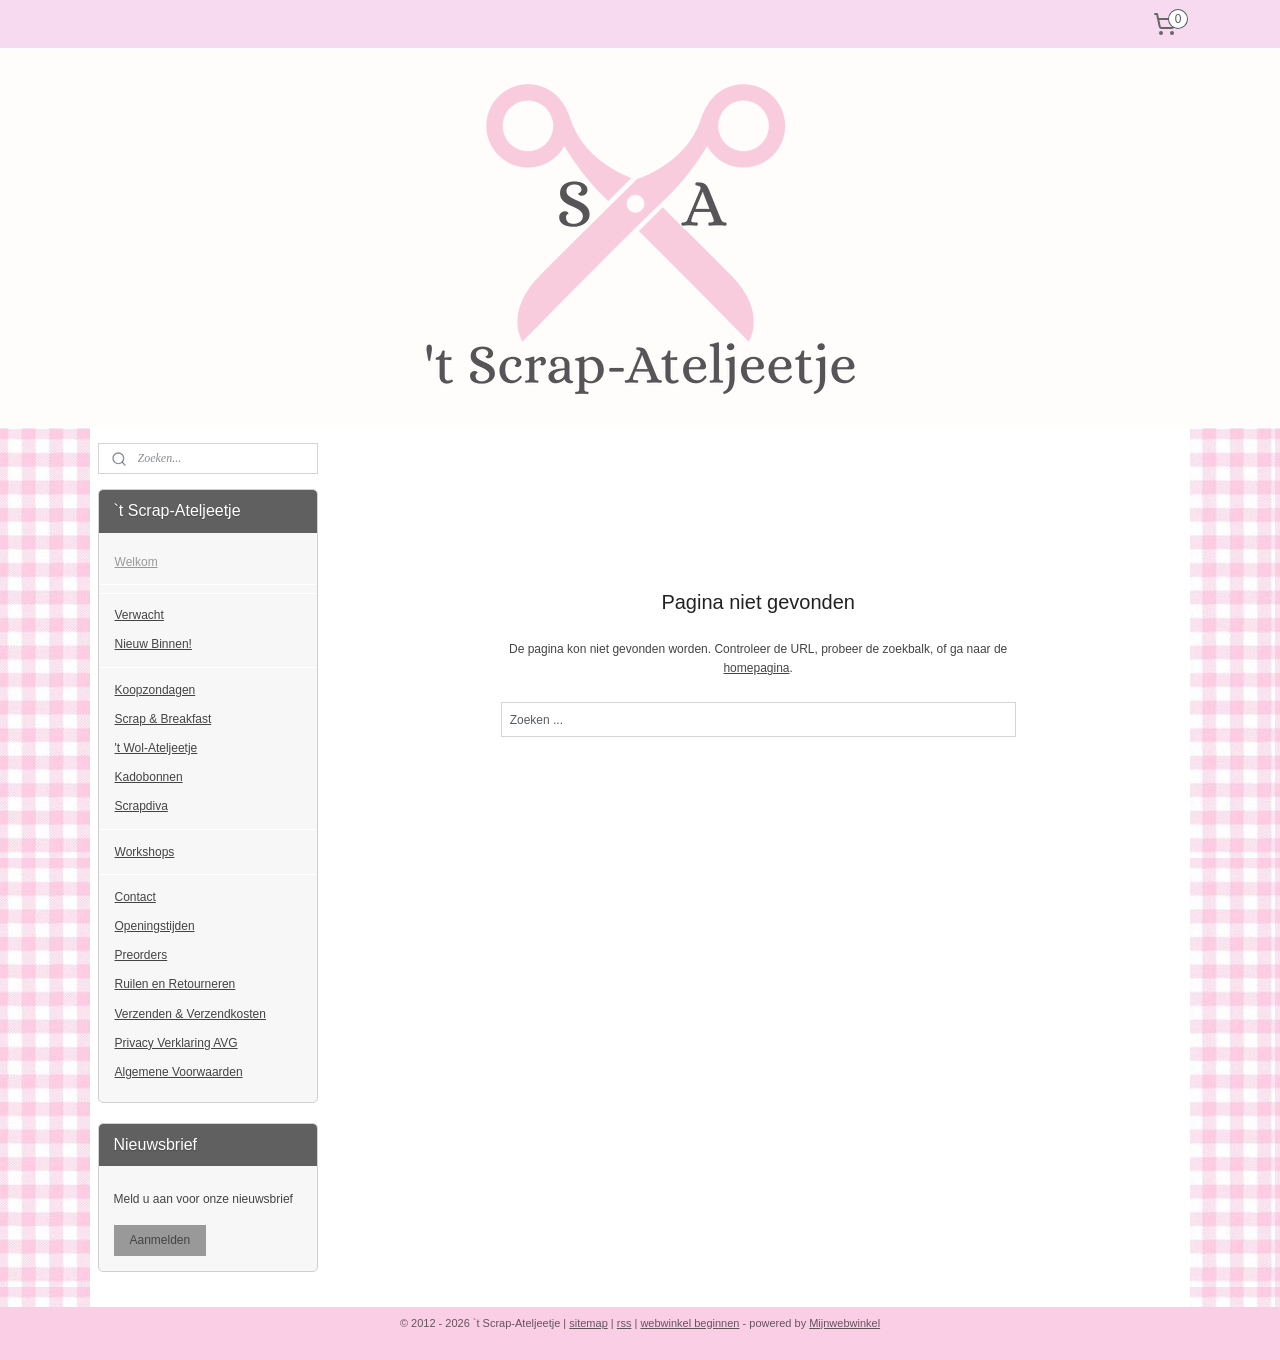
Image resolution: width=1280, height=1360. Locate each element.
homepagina (756, 668)
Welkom (136, 562)
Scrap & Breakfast (163, 719)
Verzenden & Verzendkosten (190, 1014)
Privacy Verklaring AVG (176, 1043)
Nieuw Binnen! (153, 644)
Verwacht (139, 615)
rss (624, 1323)
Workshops (145, 852)
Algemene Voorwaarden (179, 1072)
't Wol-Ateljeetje (156, 748)
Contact (135, 897)
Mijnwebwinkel (844, 1323)
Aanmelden (160, 1240)
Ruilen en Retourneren (175, 984)
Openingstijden (155, 926)
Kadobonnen (149, 777)
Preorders (141, 955)
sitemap (588, 1323)
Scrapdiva (141, 806)
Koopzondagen (155, 690)
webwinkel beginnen (689, 1323)
